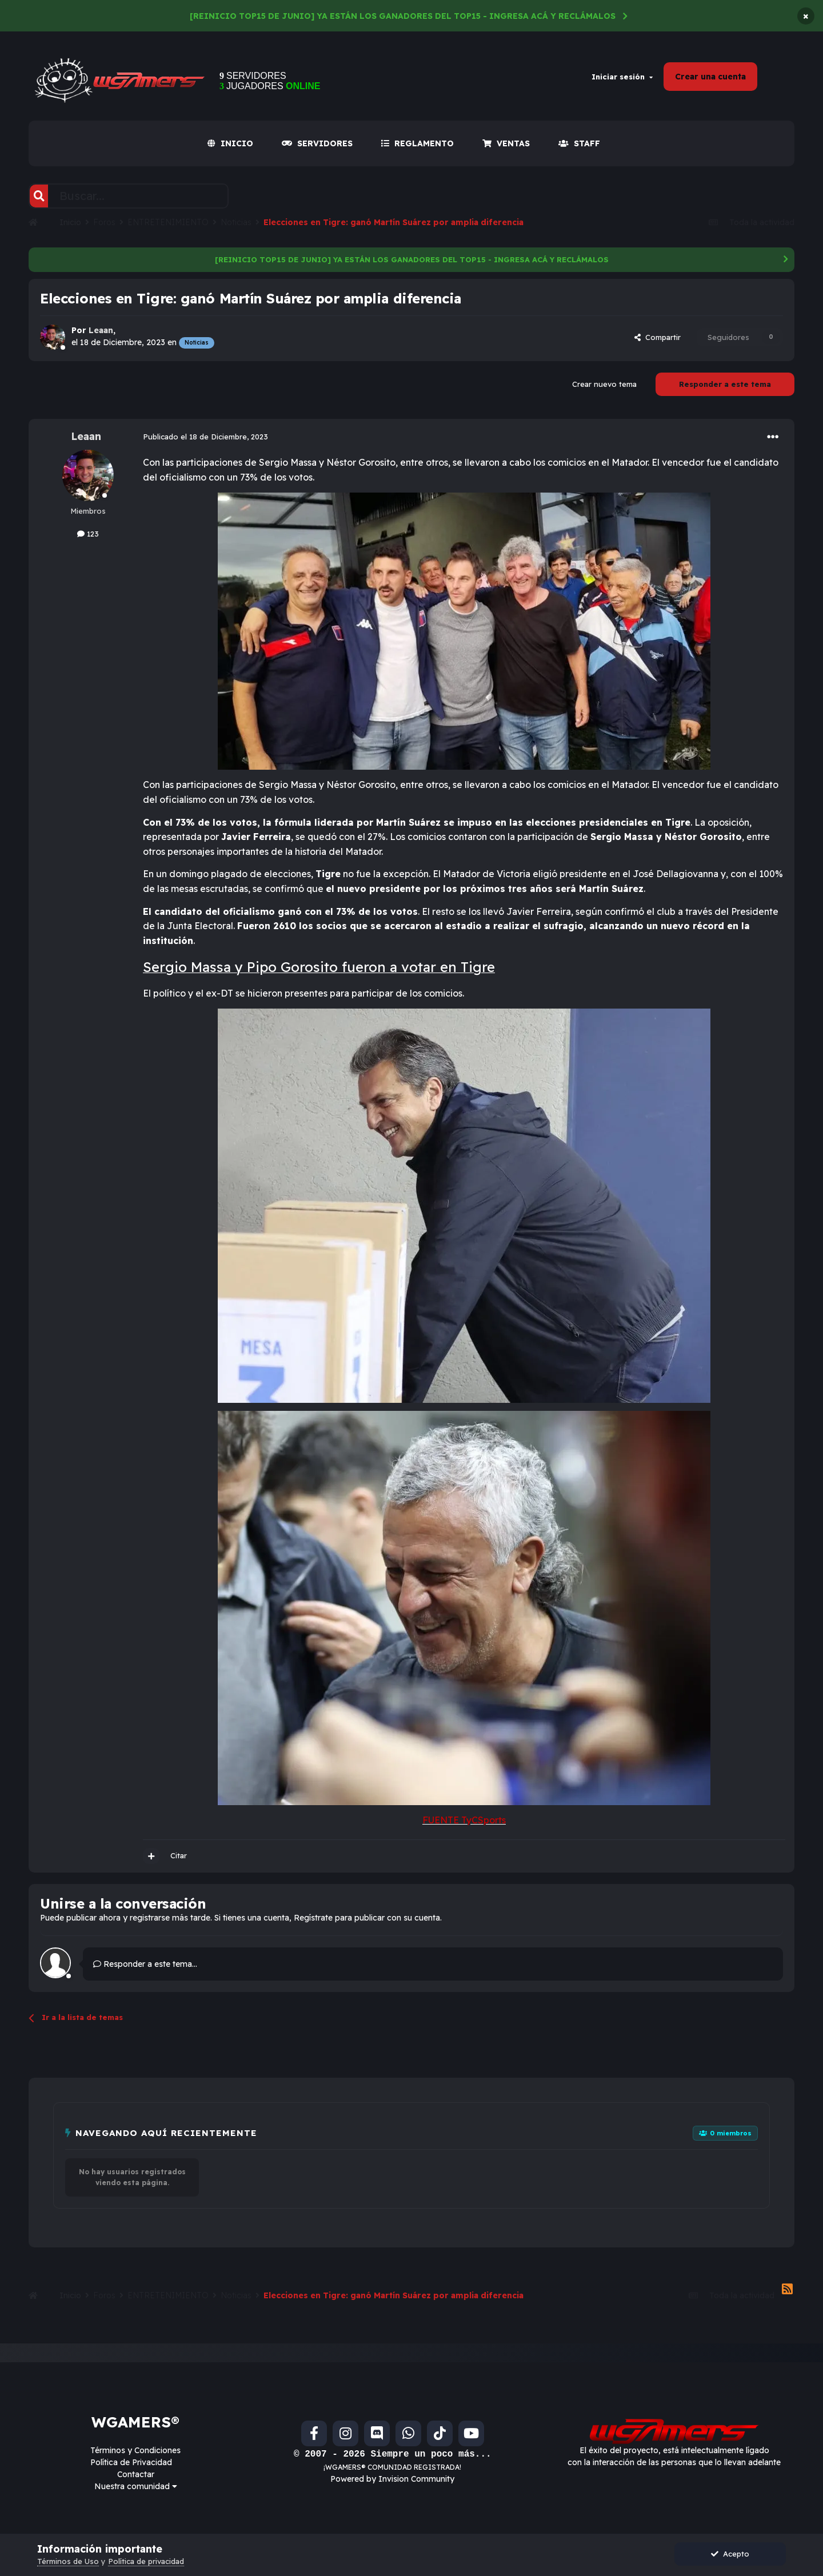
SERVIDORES (317, 143)
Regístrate (313, 1918)
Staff (579, 143)
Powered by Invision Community (392, 2479)
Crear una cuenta (710, 76)
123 (88, 533)
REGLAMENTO (417, 143)
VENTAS (506, 143)
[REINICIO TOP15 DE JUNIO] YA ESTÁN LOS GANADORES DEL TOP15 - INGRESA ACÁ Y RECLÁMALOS (403, 16)
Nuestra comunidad (135, 2486)
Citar (178, 1855)
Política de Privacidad (131, 2462)
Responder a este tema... (145, 1964)
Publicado (205, 436)
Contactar (135, 2474)
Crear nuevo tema (604, 384)
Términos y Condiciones (135, 2450)
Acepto (730, 2553)
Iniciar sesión (622, 76)
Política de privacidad (146, 2561)
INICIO (230, 143)
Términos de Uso (68, 2561)
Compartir (657, 337)
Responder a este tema (725, 384)
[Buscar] (39, 196)
